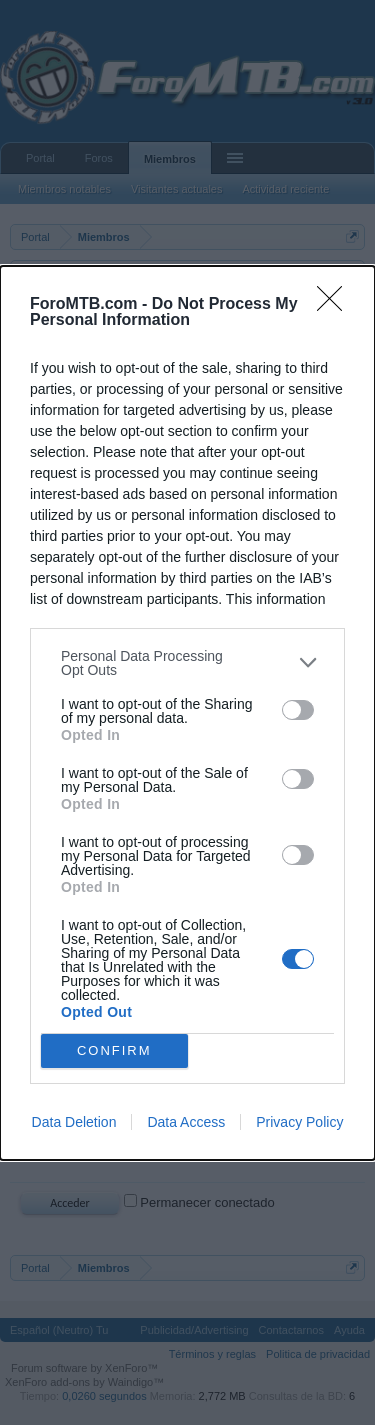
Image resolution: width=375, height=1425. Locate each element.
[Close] (336, 305)
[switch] (298, 710)
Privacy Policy (299, 1122)
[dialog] (187, 713)
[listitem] (187, 663)
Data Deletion (74, 1122)
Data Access (186, 1122)
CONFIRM (114, 1050)
